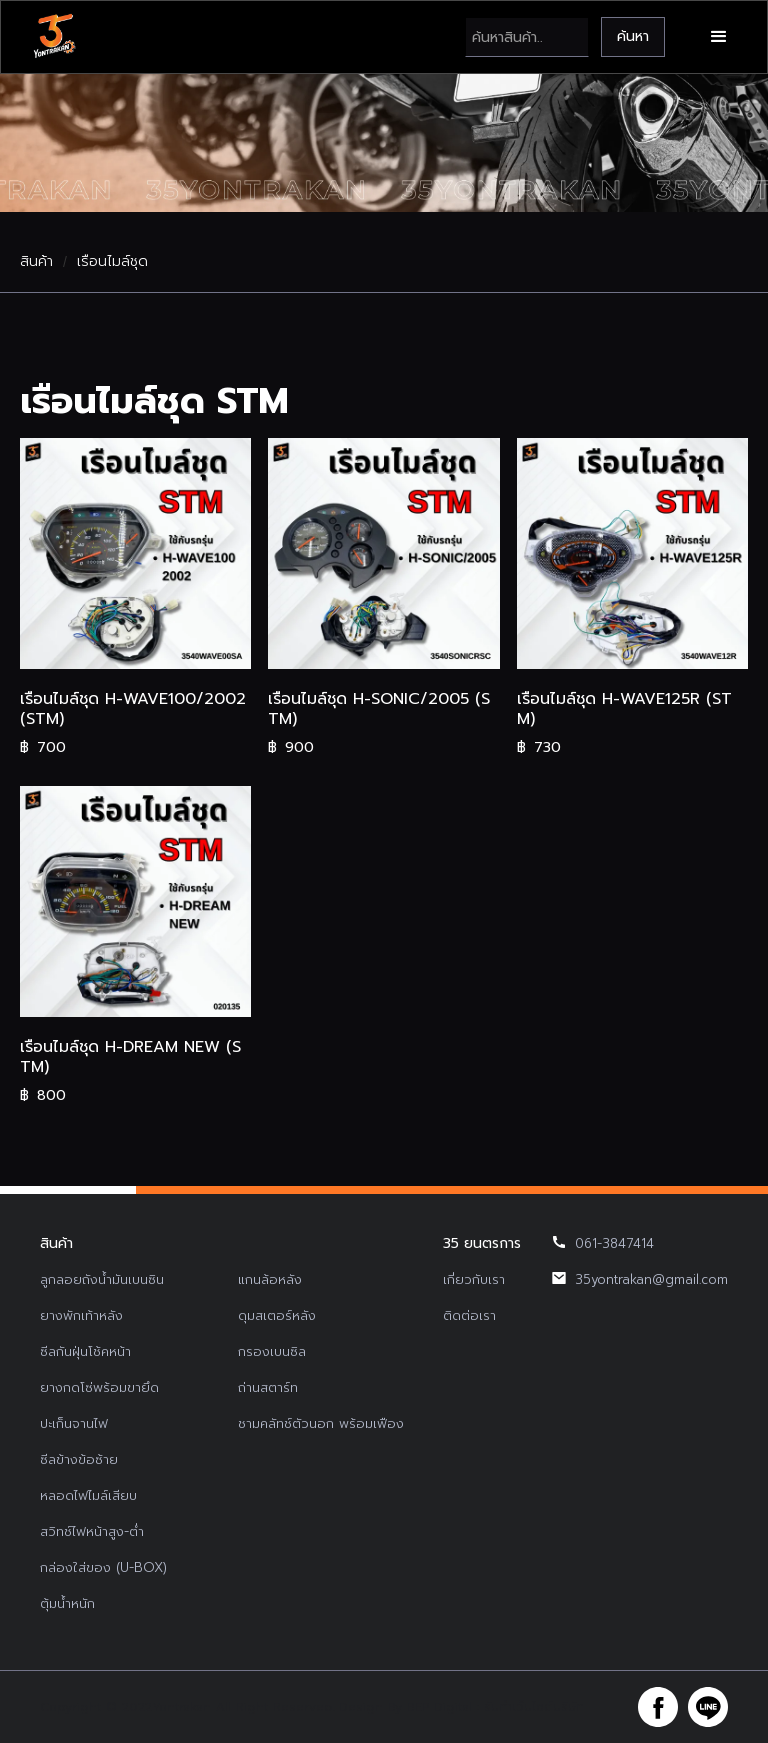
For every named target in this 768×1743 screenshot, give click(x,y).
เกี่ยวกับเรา (474, 1279)
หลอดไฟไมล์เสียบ (88, 1495)
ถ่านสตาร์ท (268, 1387)
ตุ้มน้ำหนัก (67, 1603)
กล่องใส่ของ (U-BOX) (103, 1567)
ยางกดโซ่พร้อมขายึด (99, 1387)
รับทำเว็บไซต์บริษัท (534, 1707)
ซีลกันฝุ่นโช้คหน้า (85, 1351)
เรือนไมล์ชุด (112, 262)
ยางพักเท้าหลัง (81, 1315)
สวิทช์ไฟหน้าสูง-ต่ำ (92, 1531)
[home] (57, 37)
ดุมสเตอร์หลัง (277, 1315)
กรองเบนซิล (272, 1351)
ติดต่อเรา (469, 1315)
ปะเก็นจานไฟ (74, 1423)
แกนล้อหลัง (270, 1279)
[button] (717, 37)
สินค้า (36, 262)
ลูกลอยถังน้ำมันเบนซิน (102, 1279)
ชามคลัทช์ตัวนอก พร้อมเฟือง (321, 1423)
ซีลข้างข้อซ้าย (79, 1459)
